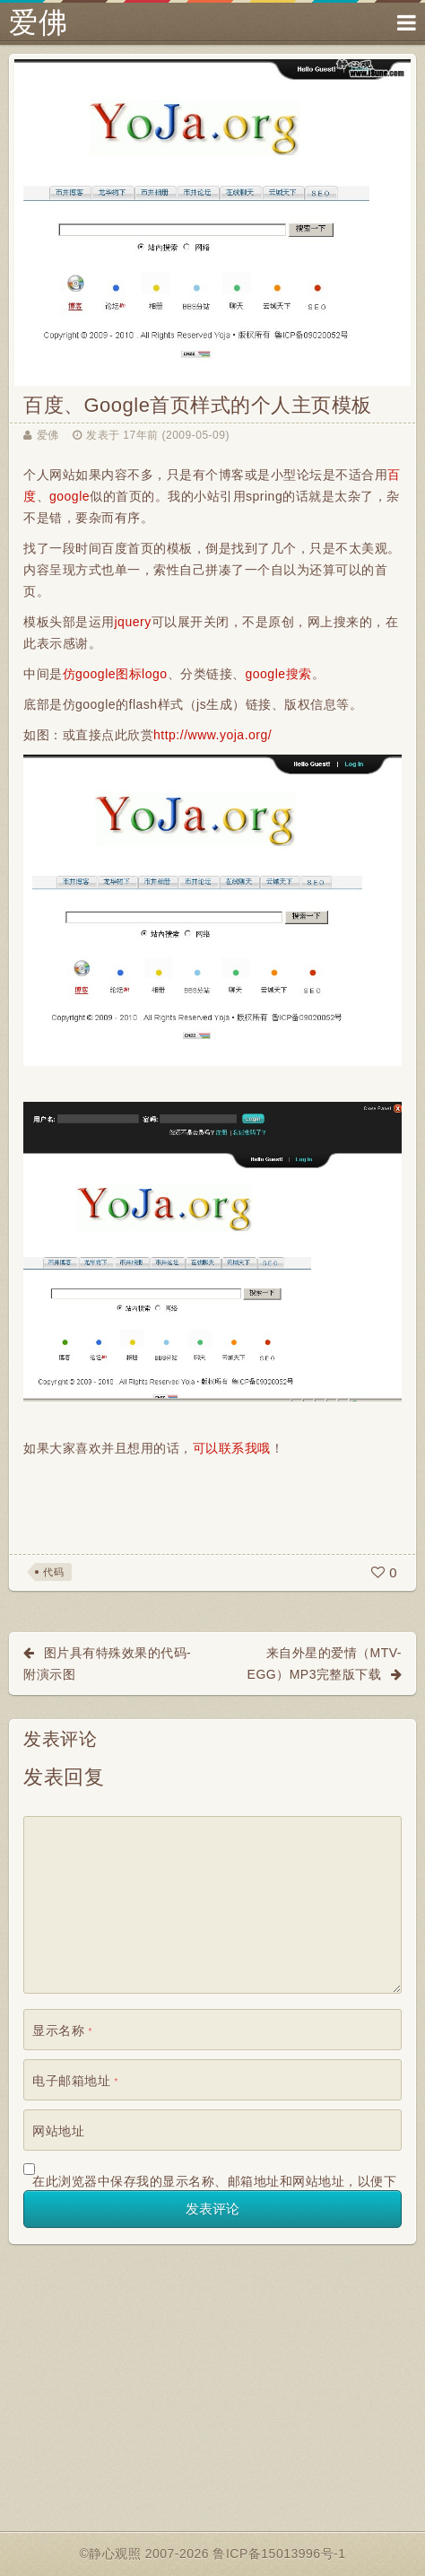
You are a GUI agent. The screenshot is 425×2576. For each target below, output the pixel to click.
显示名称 (62, 2030)
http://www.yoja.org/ (212, 735)
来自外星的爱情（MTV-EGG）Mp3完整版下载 (324, 1663)
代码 (53, 1572)
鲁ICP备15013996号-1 (278, 2553)
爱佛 (38, 22)
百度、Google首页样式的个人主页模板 (197, 405)
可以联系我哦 (232, 1448)
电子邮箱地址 (75, 2081)
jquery (133, 622)
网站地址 (58, 2131)
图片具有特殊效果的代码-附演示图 (107, 1663)
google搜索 (279, 674)
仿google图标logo (115, 674)
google (69, 496)
